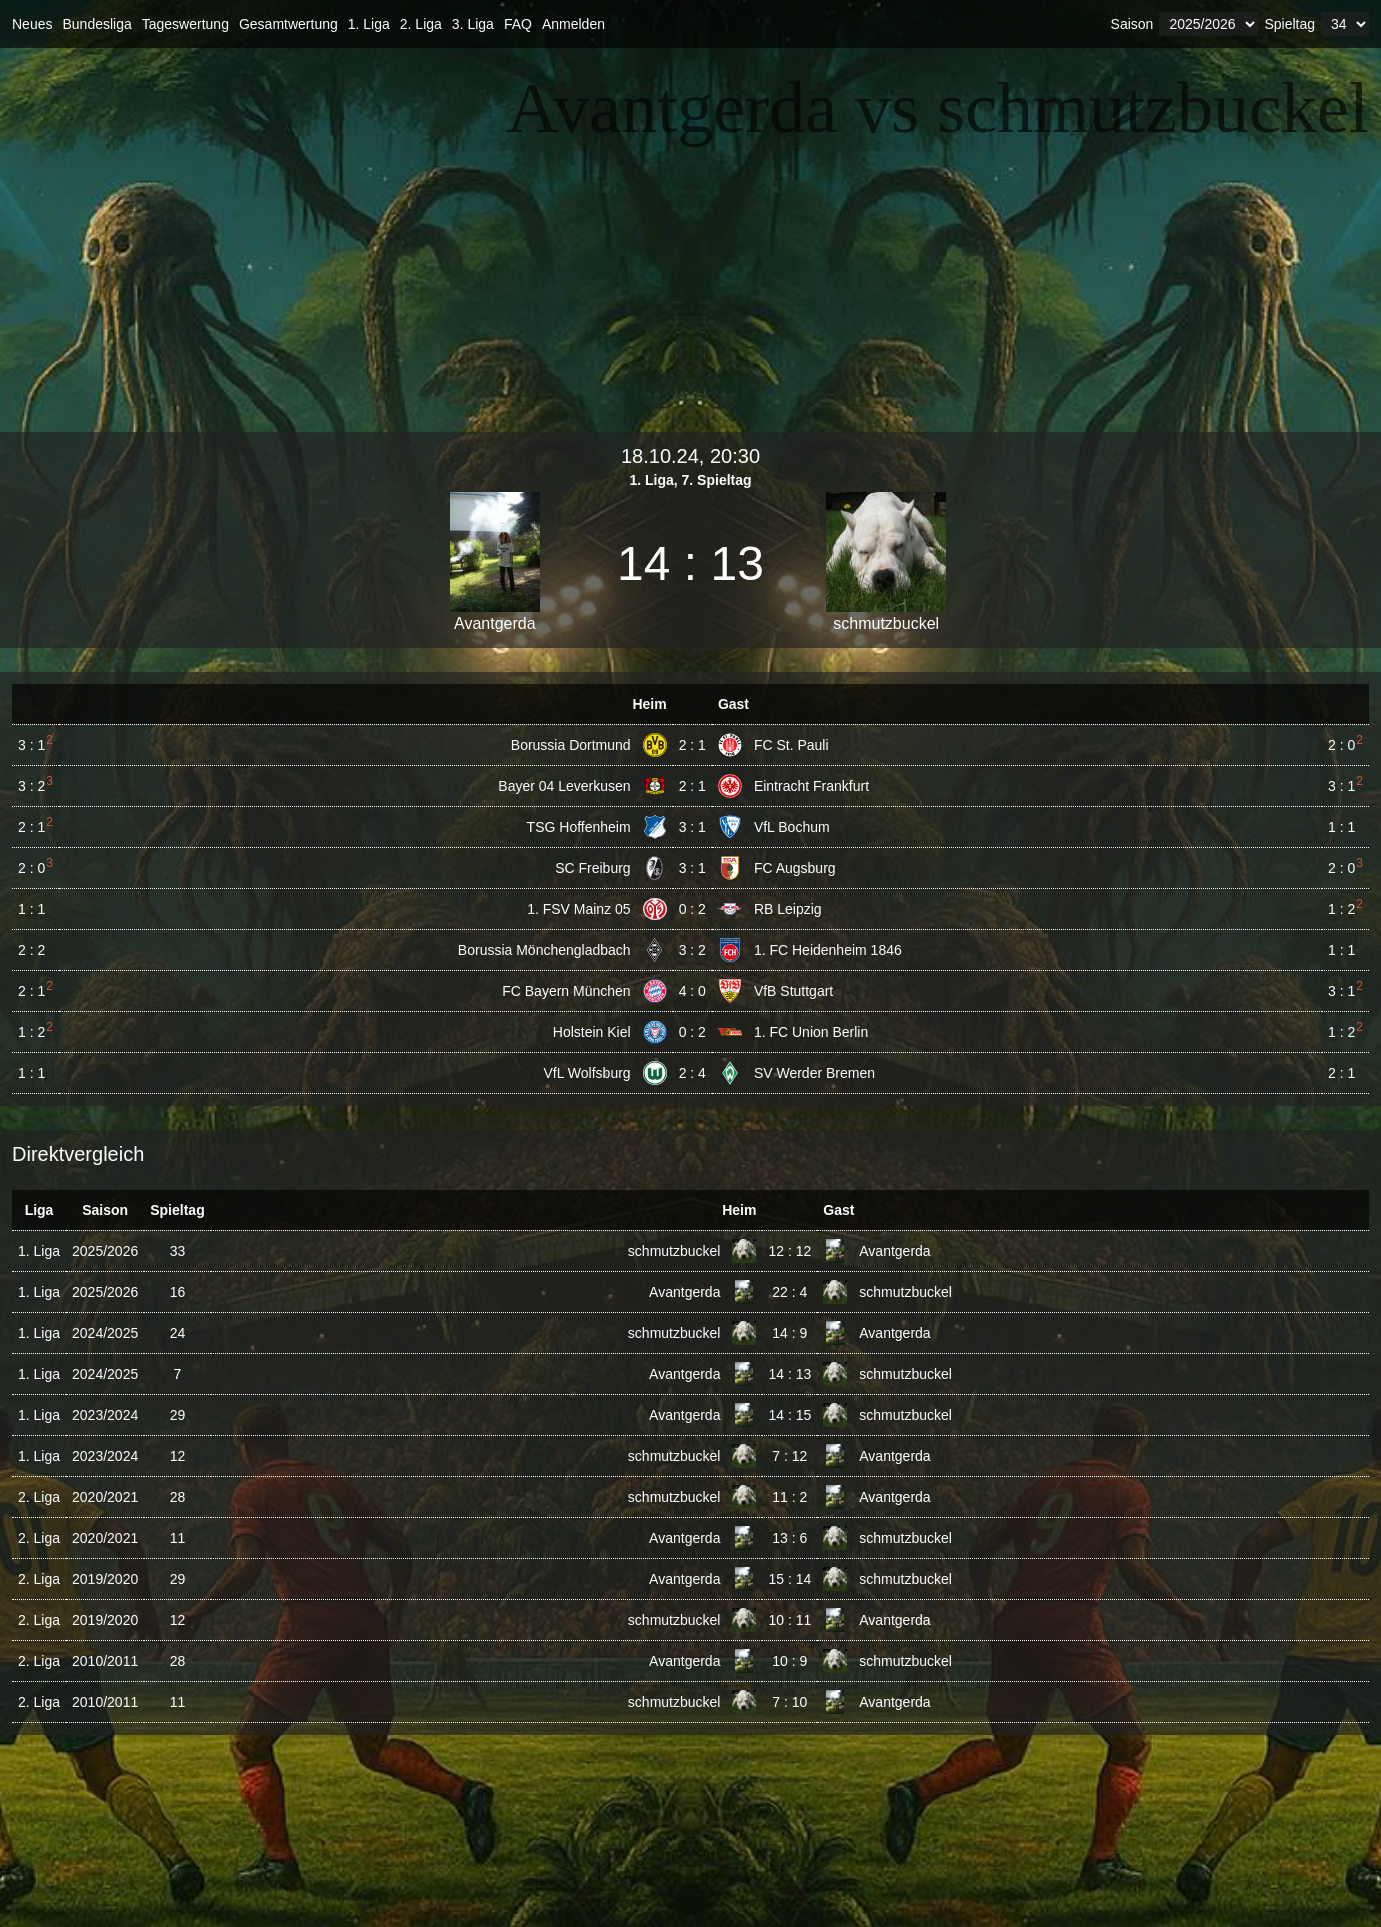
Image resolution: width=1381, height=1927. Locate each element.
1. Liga (369, 24)
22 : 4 (789, 1292)
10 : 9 (789, 1661)
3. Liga (473, 24)
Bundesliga (96, 24)
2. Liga (421, 24)
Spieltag (1289, 24)
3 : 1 (692, 827)
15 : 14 (789, 1579)
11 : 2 (789, 1497)
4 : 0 (692, 991)
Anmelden (573, 24)
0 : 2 (692, 909)
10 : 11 (789, 1620)
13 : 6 (789, 1538)
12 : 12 (789, 1251)
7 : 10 (789, 1702)
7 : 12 (789, 1456)
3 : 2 (692, 950)
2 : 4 (692, 1073)
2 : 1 (692, 745)
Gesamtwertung (288, 24)
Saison (1132, 24)
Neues (32, 24)
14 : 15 (789, 1415)
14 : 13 (789, 1374)
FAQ (518, 24)
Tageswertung (185, 24)
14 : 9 (789, 1333)
